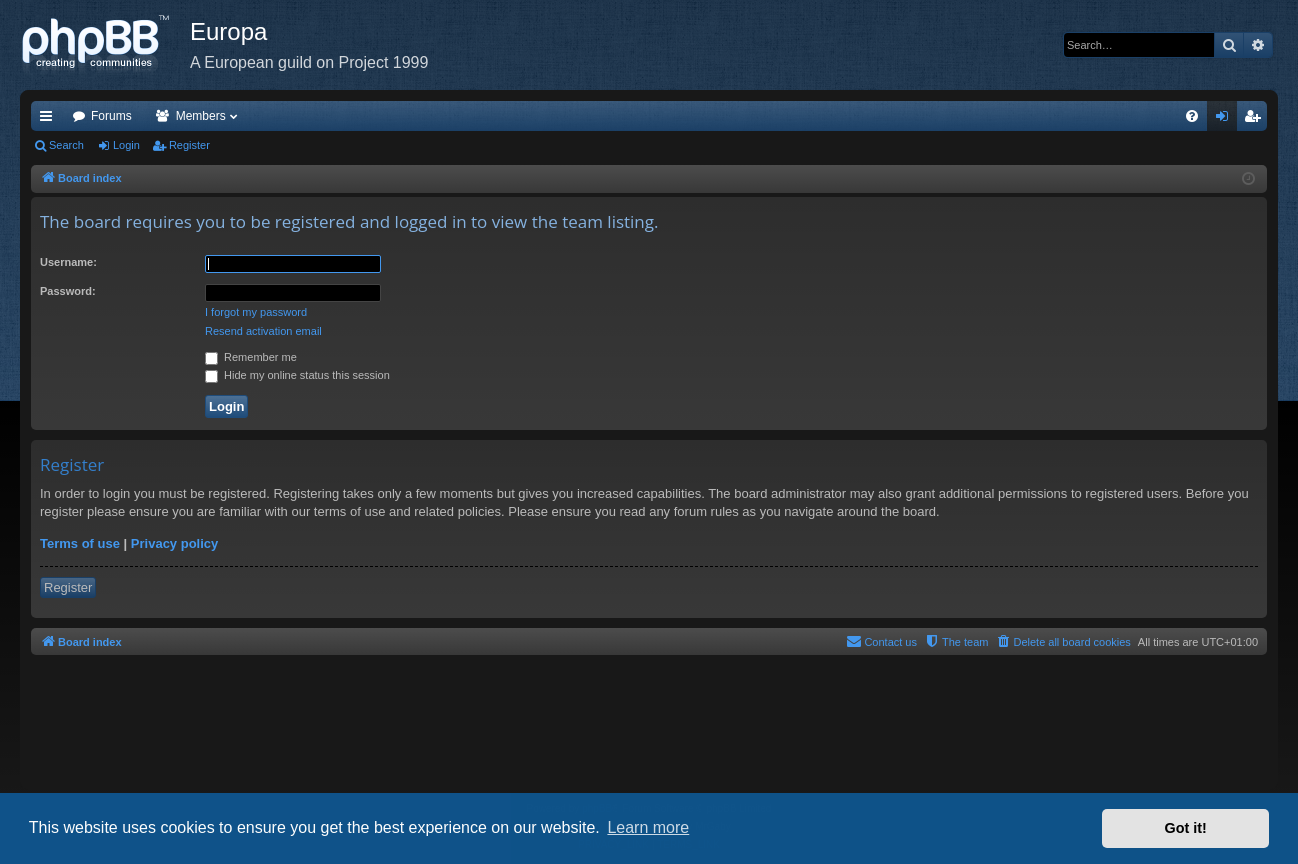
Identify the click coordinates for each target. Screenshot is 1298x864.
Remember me (251, 357)
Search (66, 145)
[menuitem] (1192, 116)
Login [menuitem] (1226, 120)
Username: (68, 262)
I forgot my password (256, 312)
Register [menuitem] (1256, 120)
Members (201, 116)
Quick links (50, 120)
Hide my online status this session (297, 375)
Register (189, 145)
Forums (111, 116)
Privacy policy (174, 543)
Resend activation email (263, 331)
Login (126, 145)
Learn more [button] (648, 827)
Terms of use (80, 543)
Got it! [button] (1186, 828)
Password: (68, 291)
